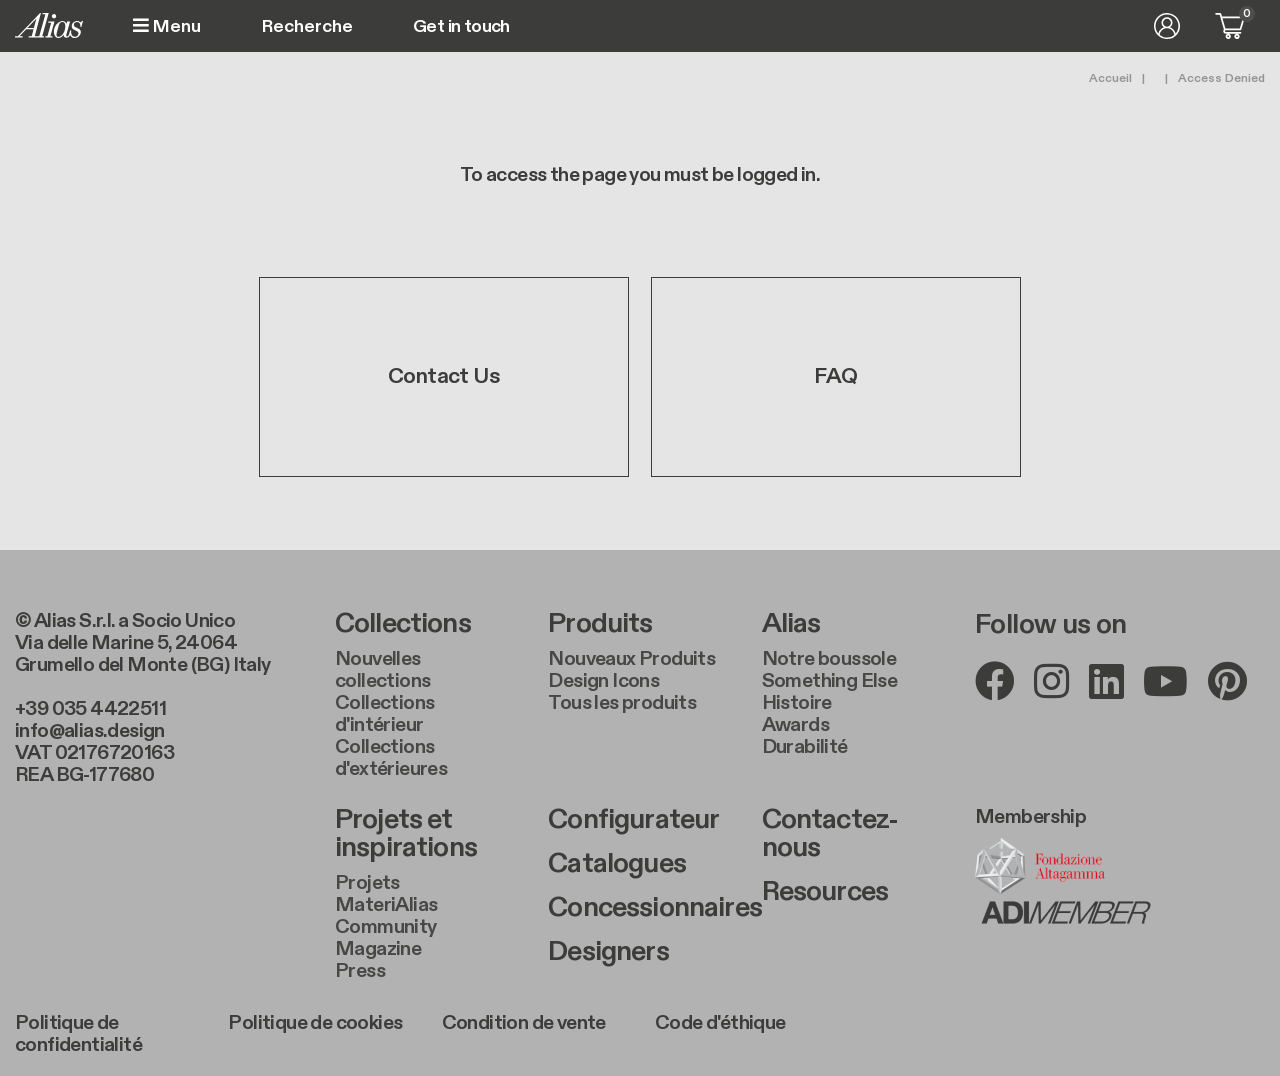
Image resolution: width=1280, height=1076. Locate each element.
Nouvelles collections (382, 670)
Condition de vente (524, 1023)
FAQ (836, 378)
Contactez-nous (830, 834)
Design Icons (603, 681)
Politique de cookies (315, 1023)
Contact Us (444, 378)
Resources (825, 892)
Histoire (797, 703)
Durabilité (805, 747)
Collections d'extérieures (391, 758)
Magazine (378, 949)
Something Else (830, 681)
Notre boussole (829, 659)
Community (386, 927)
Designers (608, 952)
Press (360, 971)
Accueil (1110, 78)
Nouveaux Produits (631, 659)
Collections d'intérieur (384, 714)
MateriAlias (386, 905)
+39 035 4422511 (90, 709)
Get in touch (461, 27)
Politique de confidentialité (78, 1034)
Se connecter (1167, 26)
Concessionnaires (639, 908)
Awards (795, 725)
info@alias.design (90, 731)
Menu (167, 26)
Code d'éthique (720, 1023)
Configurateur (633, 820)
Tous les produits (622, 703)
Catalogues (617, 864)
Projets (367, 883)
